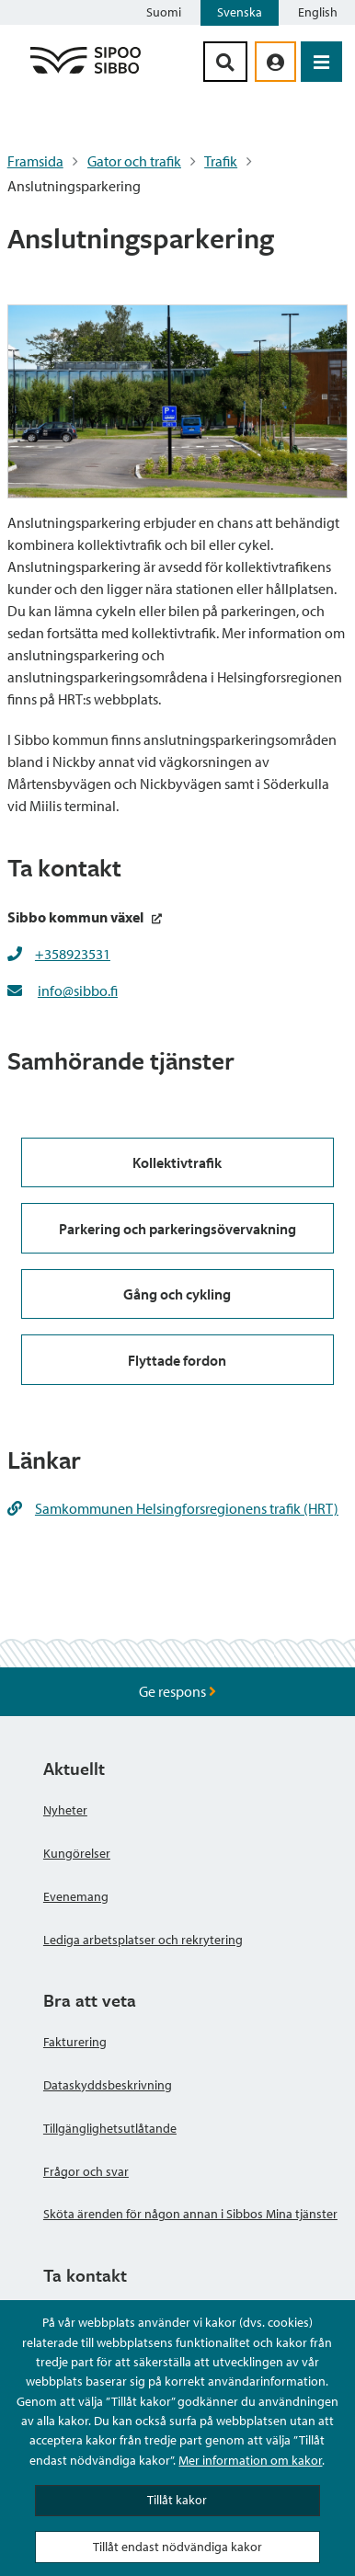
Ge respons (177, 1691)
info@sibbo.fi (78, 990)
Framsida (35, 161)
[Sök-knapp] (225, 61)
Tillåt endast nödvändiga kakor (177, 2546)
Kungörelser (76, 1853)
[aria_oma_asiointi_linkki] (275, 61)
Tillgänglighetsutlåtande (110, 2128)
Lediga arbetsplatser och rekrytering (143, 1939)
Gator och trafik (134, 161)
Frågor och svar (86, 2171)
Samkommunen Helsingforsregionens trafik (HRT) (172, 1508)
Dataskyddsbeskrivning (107, 2085)
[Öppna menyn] (321, 61)
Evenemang (76, 1896)
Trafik (220, 161)
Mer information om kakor (250, 2460)
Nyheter (65, 1810)
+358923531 (72, 954)
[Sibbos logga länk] (85, 72)
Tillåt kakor (177, 2499)
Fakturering (75, 2041)
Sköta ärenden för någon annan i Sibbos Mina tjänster (190, 2213)
